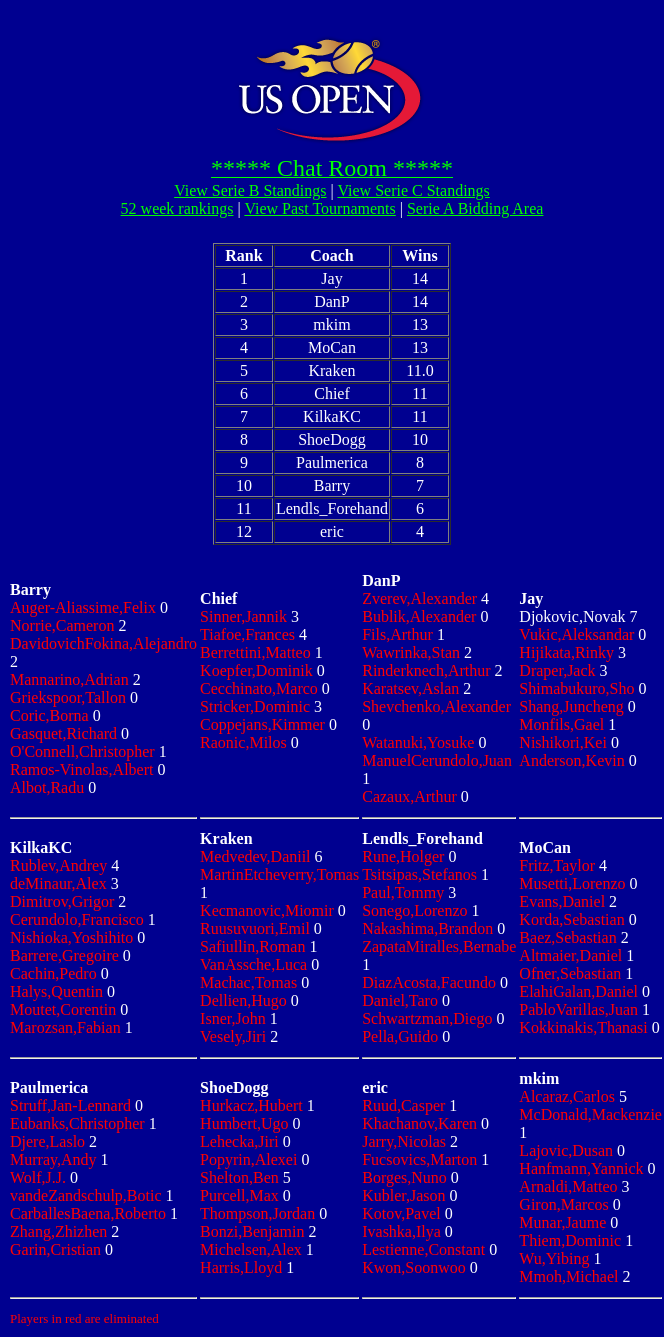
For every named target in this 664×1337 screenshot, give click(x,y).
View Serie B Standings (250, 190)
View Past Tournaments (319, 208)
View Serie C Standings (413, 190)
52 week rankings (177, 208)
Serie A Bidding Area (475, 208)
